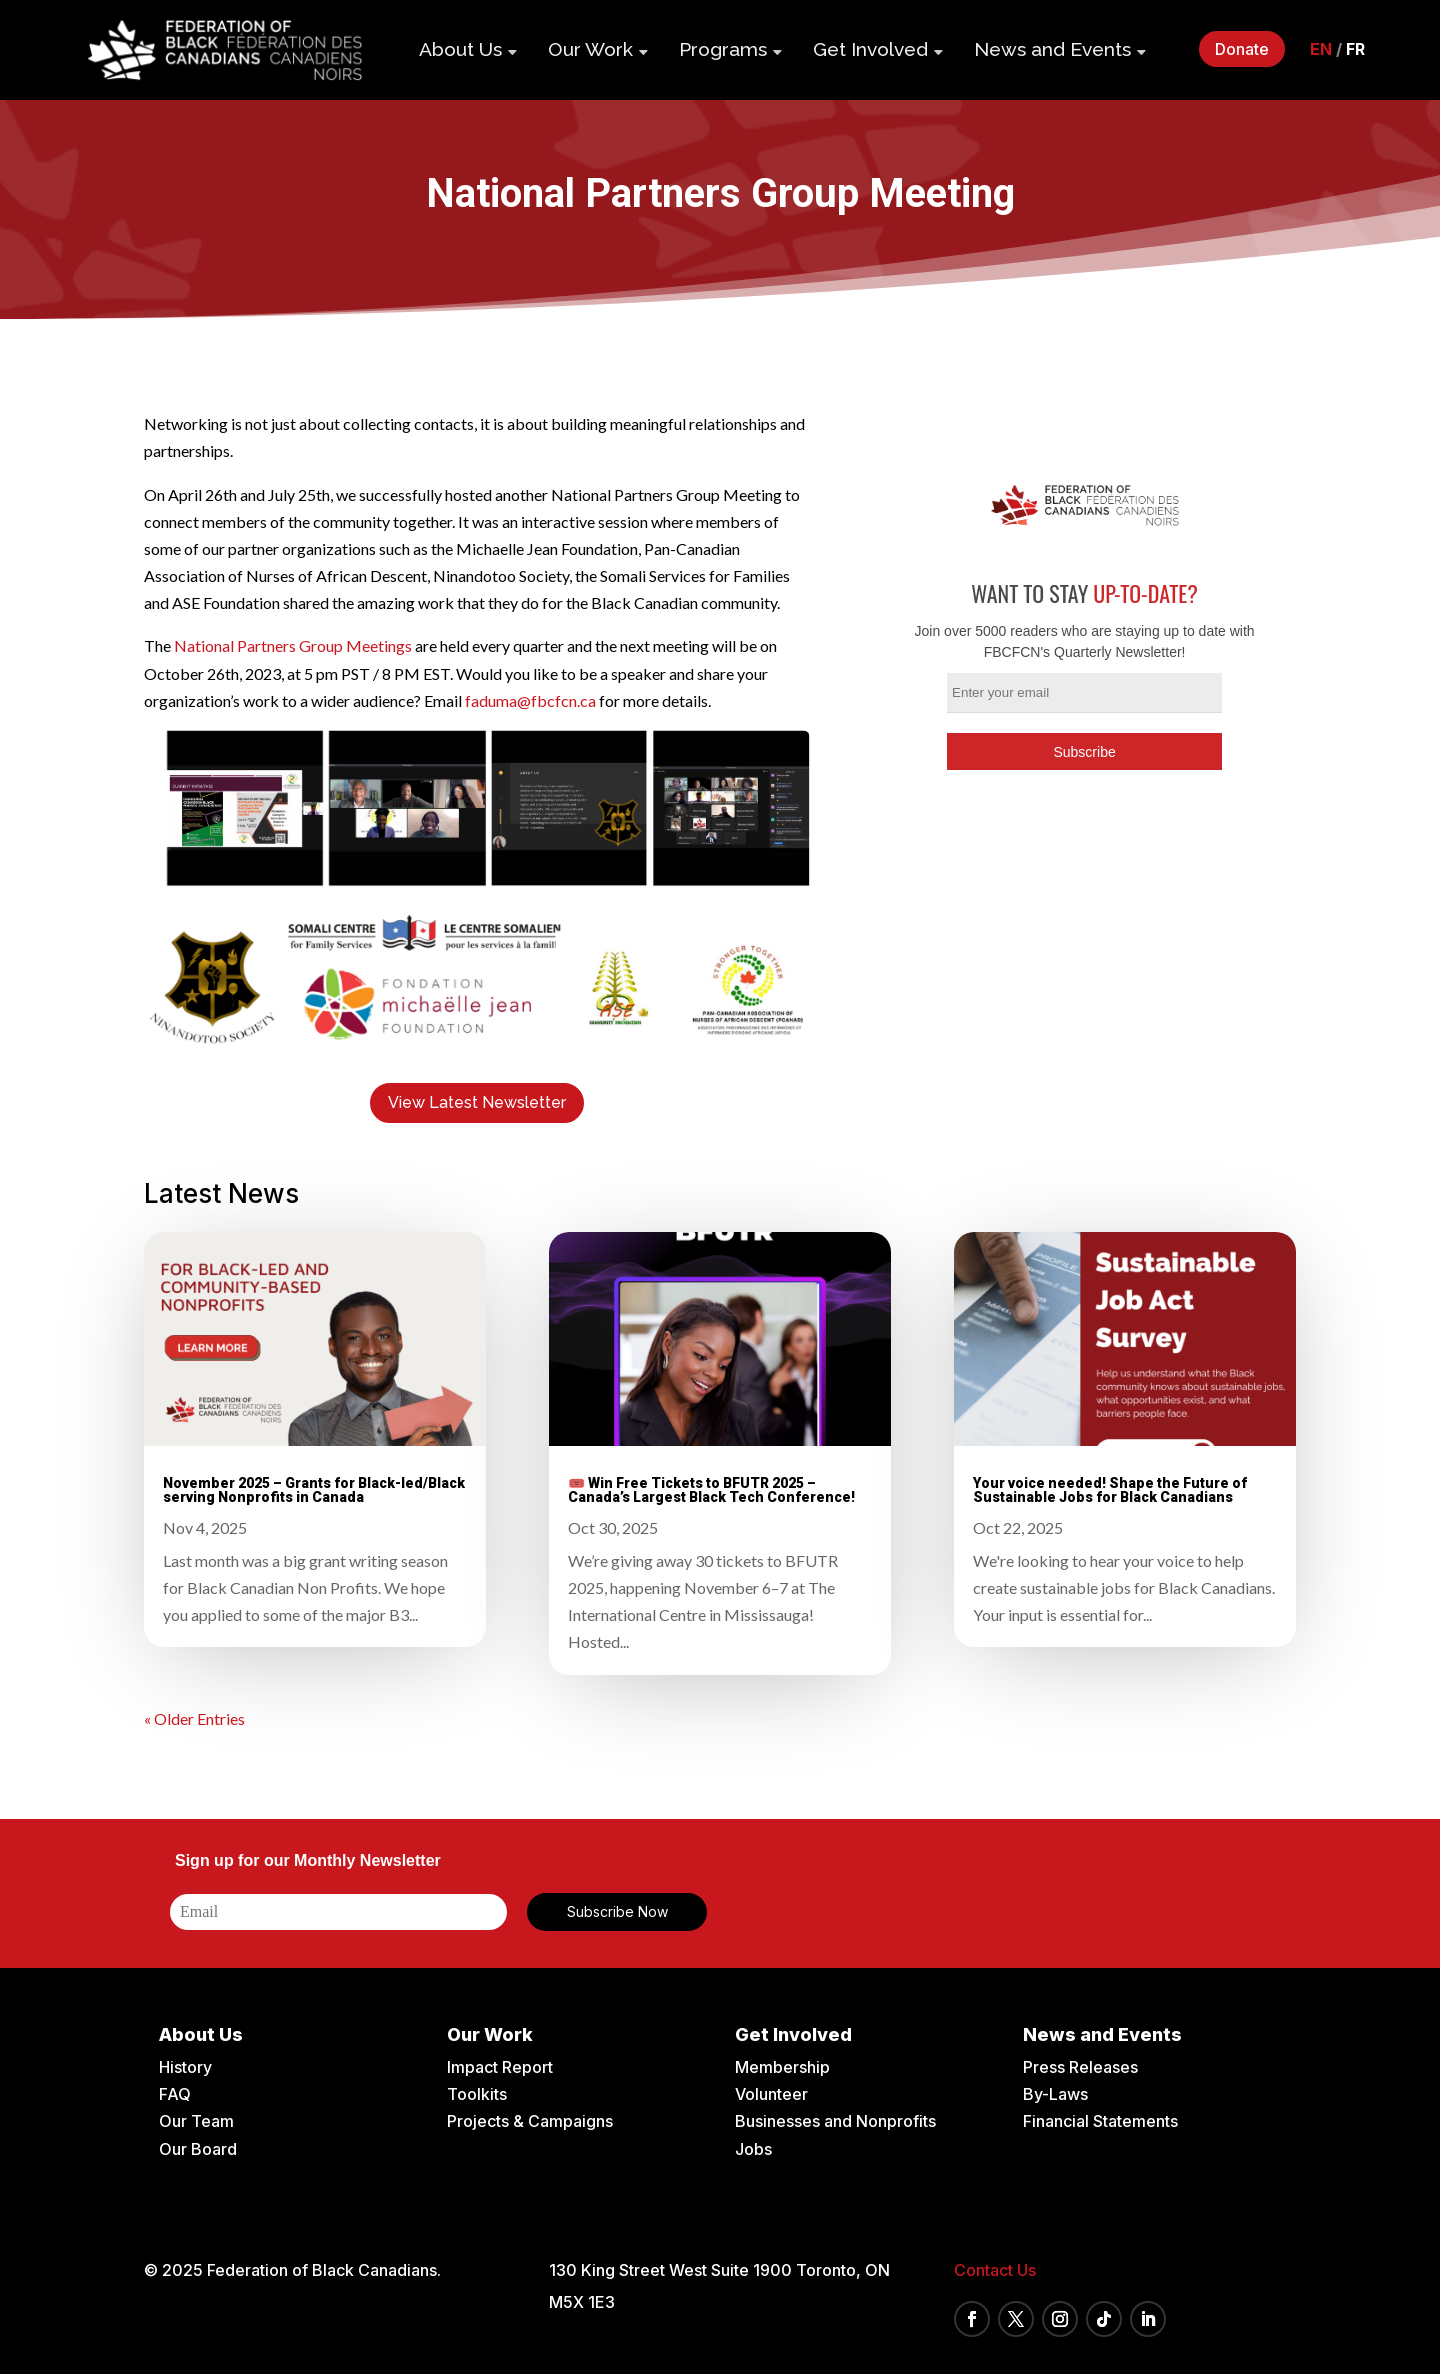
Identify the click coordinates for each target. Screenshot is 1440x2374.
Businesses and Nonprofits (835, 2121)
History (185, 2067)
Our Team (196, 2121)
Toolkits (477, 2094)
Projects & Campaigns (530, 2121)
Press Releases (1080, 2067)
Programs (723, 49)
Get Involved (870, 49)
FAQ (175, 2094)
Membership (782, 2067)
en (1321, 49)
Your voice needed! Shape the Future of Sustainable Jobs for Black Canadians (1110, 1490)
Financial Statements (1100, 2121)
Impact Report (500, 2067)
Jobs (753, 2149)
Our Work (590, 49)
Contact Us (995, 2270)
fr (1355, 49)
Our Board (198, 2149)
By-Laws (1055, 2094)
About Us (460, 49)
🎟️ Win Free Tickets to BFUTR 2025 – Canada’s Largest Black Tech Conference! (711, 1490)
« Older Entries (194, 1718)
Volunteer (771, 2094)
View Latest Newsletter (477, 1102)
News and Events (1052, 49)
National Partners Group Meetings (293, 645)
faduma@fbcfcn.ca (530, 700)
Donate (1242, 49)
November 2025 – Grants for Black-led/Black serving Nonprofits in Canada (314, 1490)
